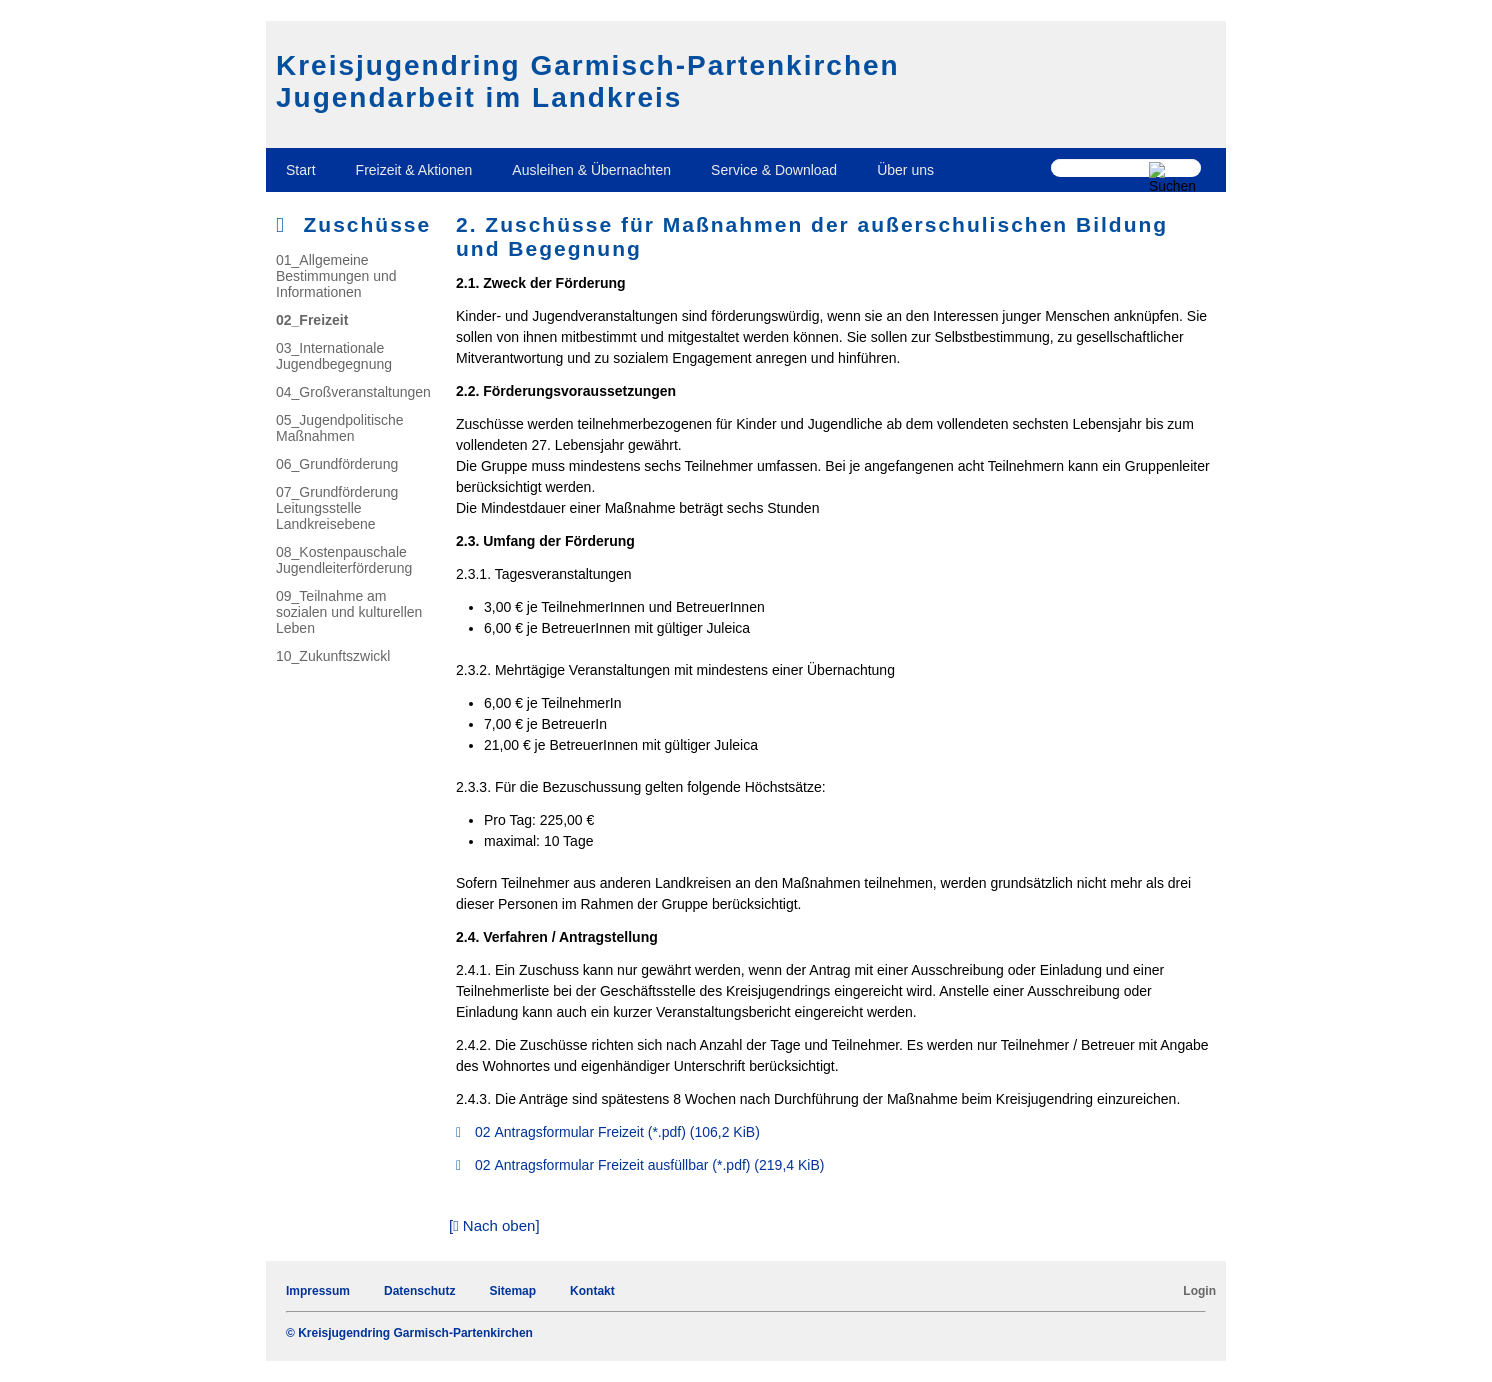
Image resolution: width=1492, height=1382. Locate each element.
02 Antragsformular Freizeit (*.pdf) (617, 1132)
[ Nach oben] (494, 1225)
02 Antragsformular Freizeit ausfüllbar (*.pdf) (649, 1165)
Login (1199, 1291)
